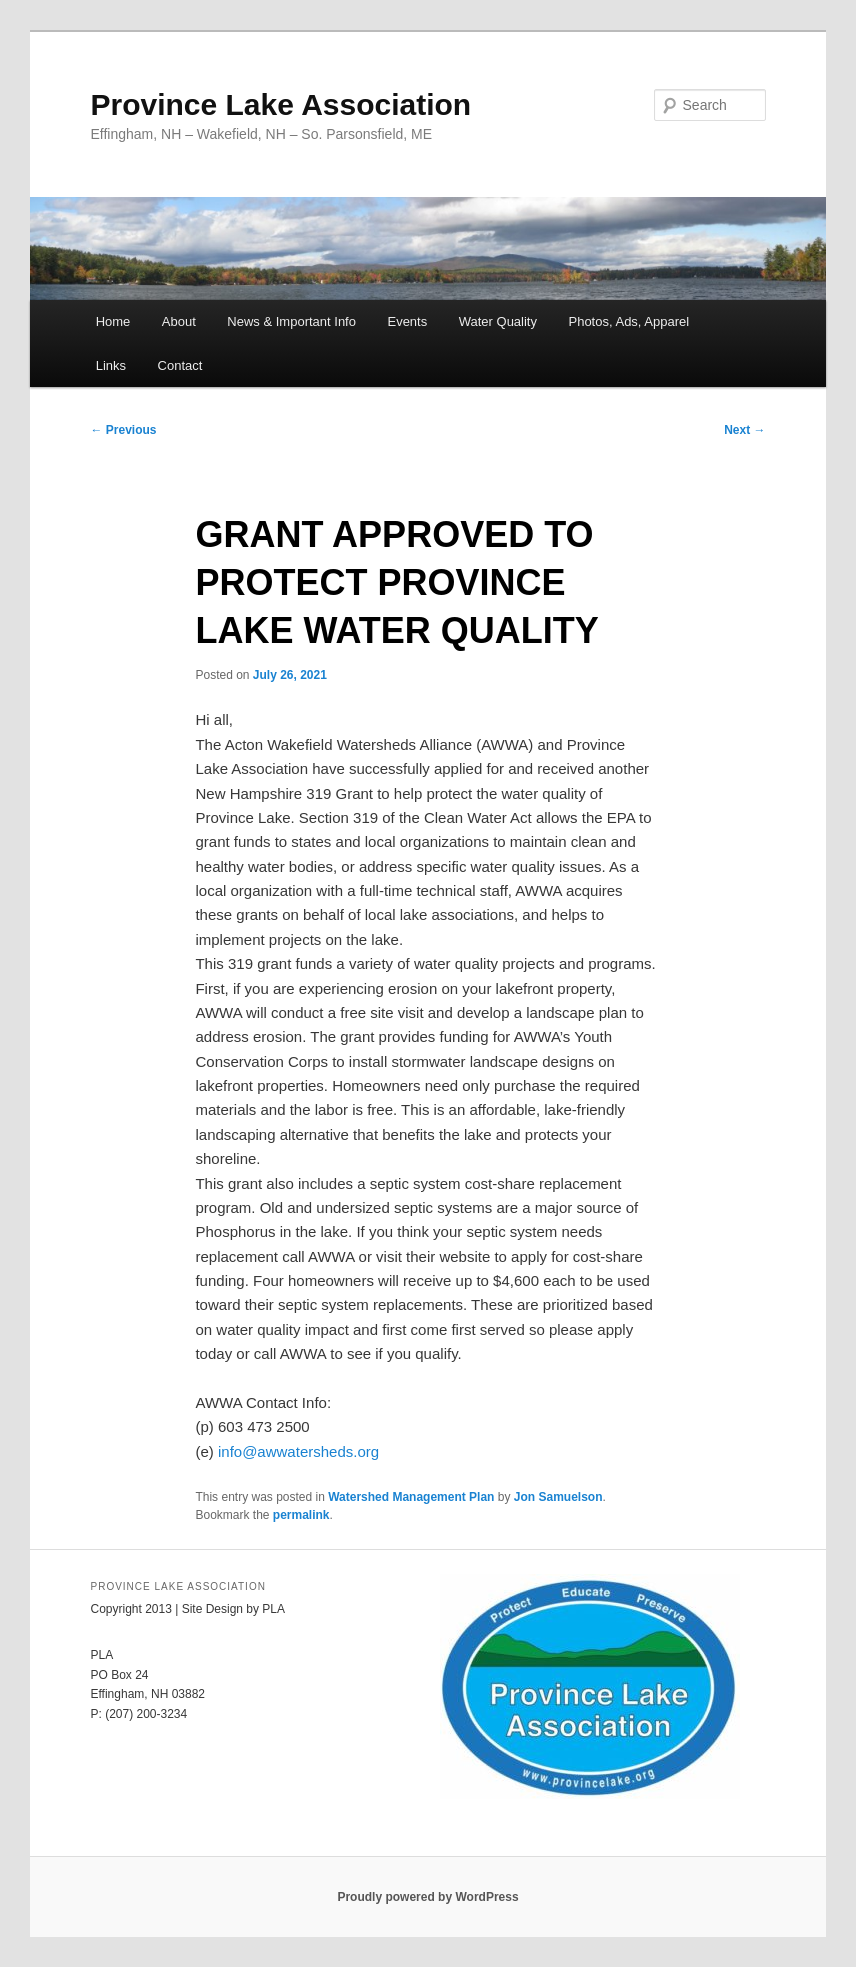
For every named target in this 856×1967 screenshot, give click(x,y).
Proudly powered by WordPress (427, 1897)
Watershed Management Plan (411, 1497)
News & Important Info (291, 321)
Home (113, 321)
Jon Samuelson (558, 1497)
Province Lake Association (280, 104)
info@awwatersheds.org (298, 1451)
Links (111, 365)
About (179, 321)
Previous (123, 430)
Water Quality (498, 321)
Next (744, 430)
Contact (180, 365)
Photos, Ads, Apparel (628, 321)
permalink (301, 1515)
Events (407, 321)
